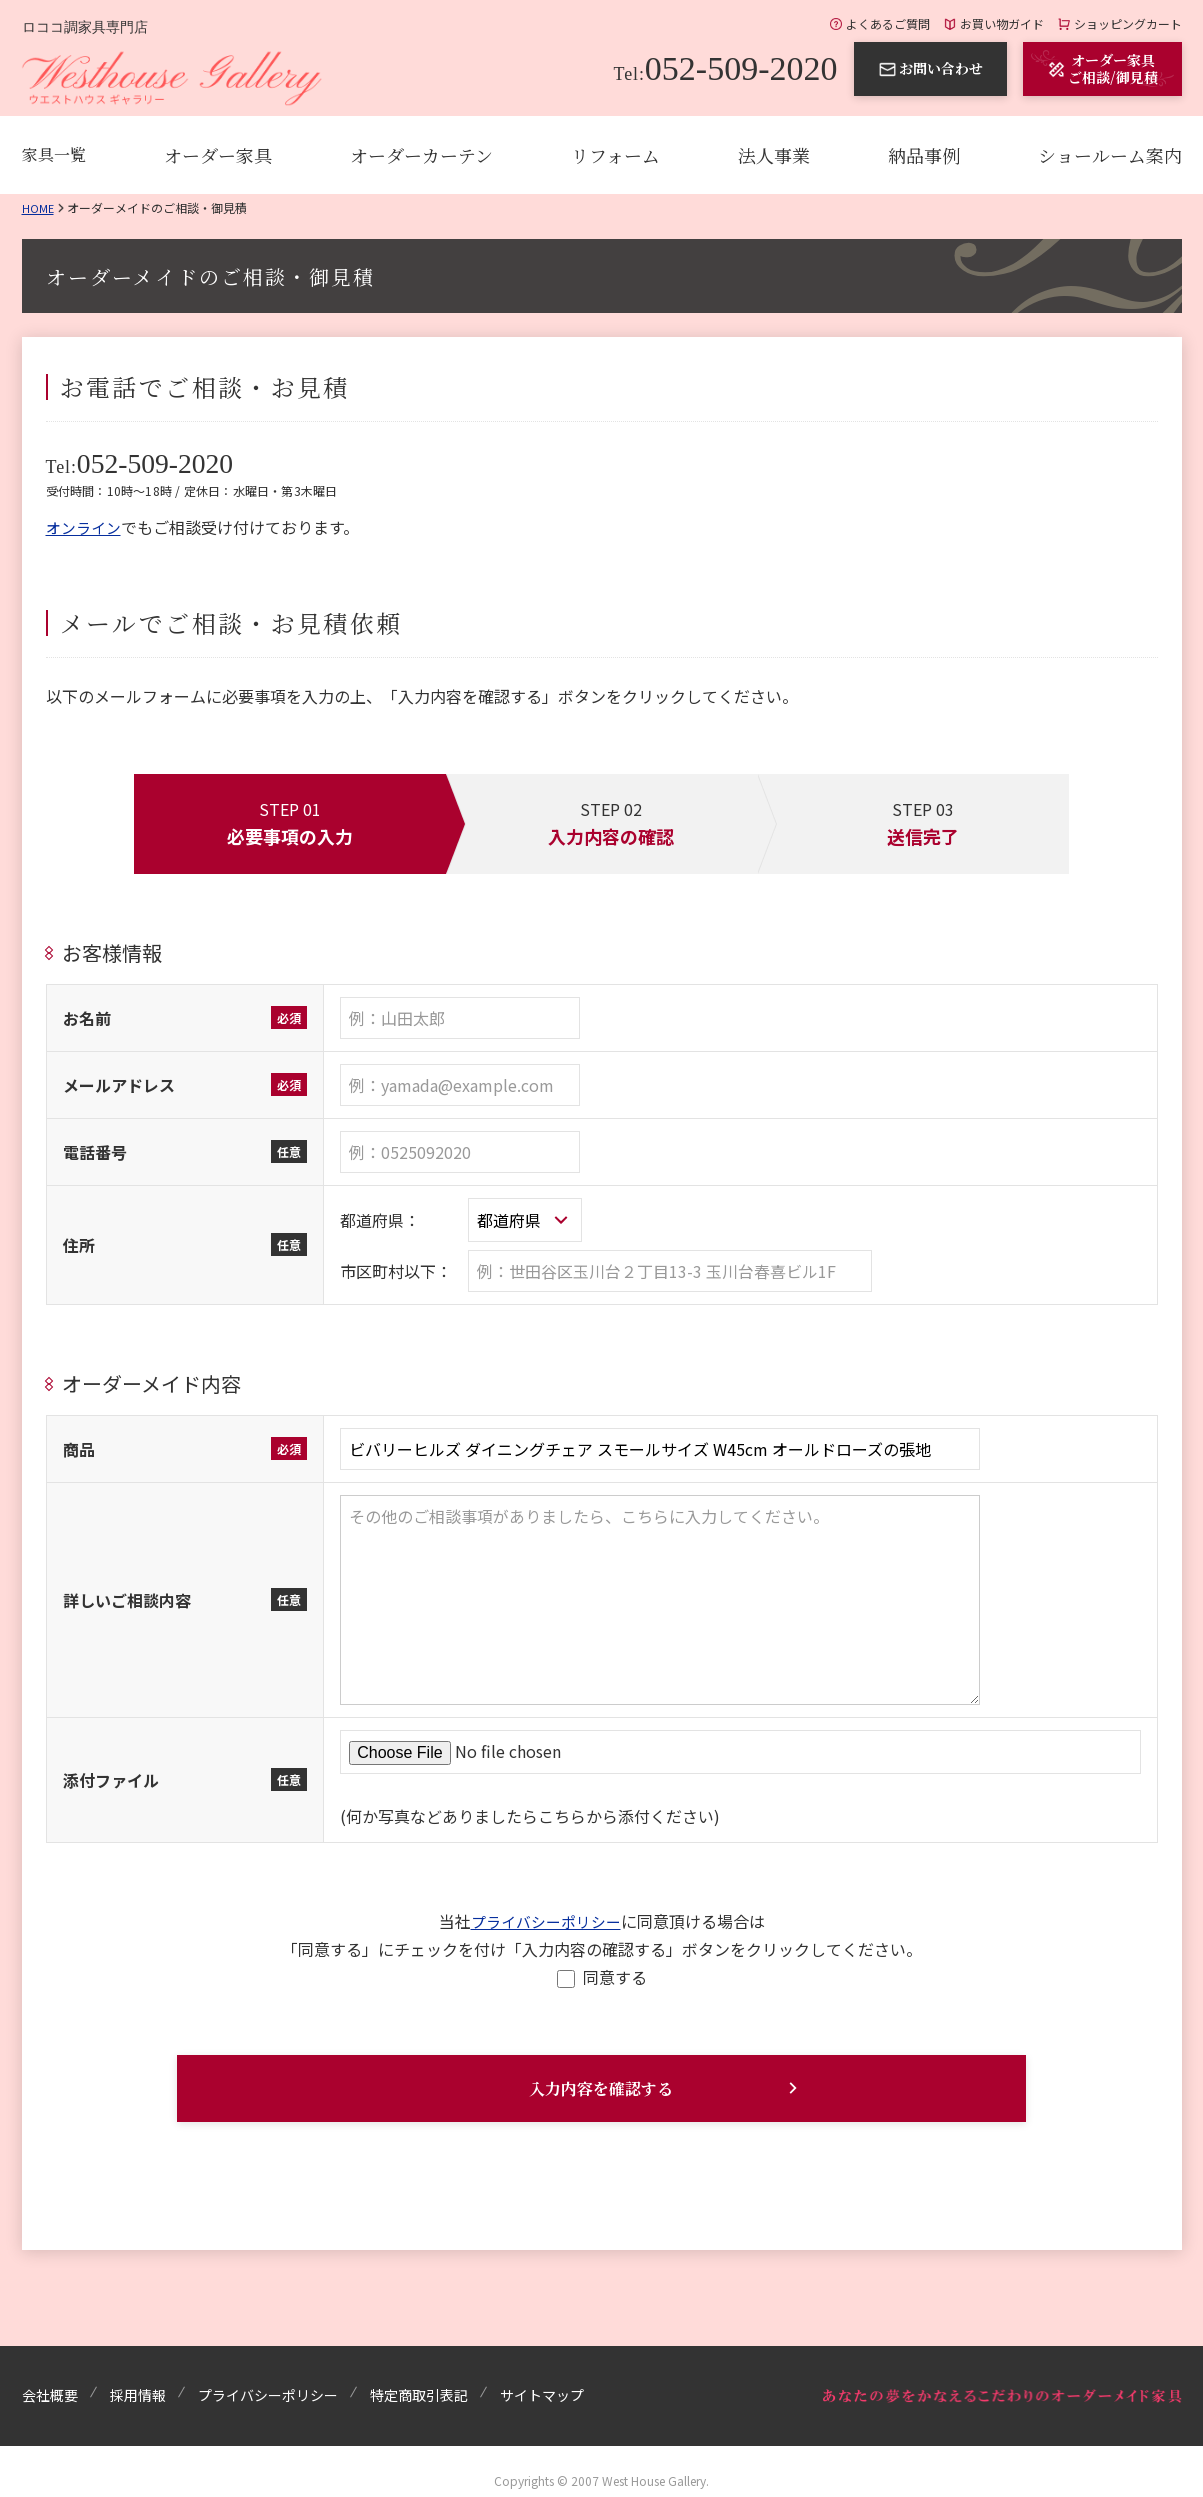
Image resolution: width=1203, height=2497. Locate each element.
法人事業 (774, 155)
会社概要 (50, 2385)
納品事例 (924, 155)
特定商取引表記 (419, 2385)
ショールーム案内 (1110, 155)
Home (38, 207)
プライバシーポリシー (546, 1918)
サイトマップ (542, 2385)
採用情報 (138, 2385)
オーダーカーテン (421, 155)
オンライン (86, 524)
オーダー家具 (218, 155)
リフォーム (615, 155)
